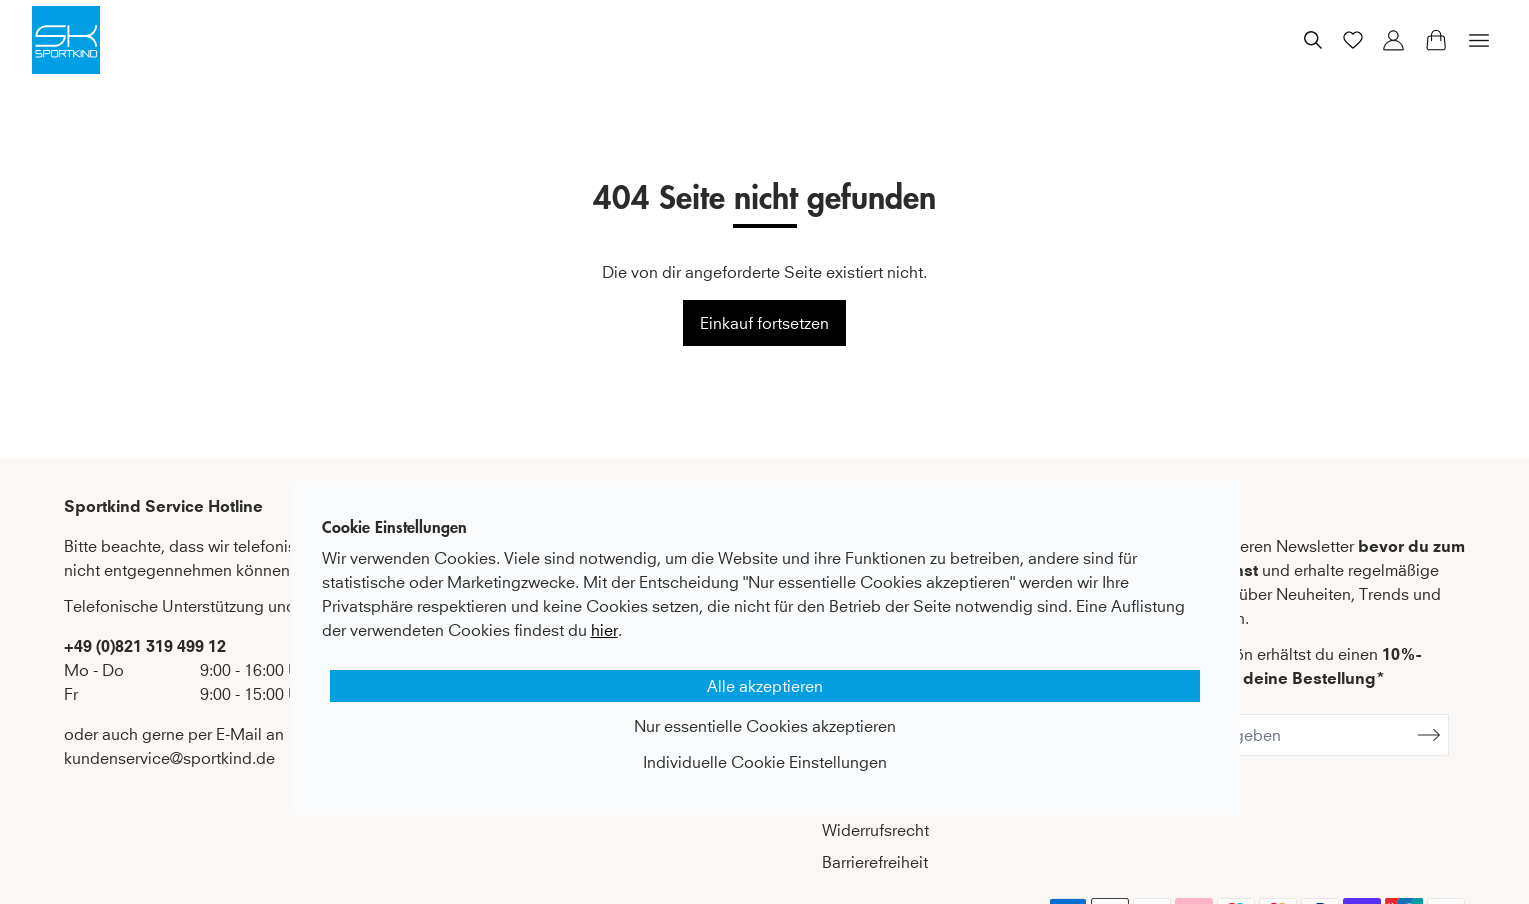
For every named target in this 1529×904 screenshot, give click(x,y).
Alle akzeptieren (765, 686)
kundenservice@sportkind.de (169, 758)
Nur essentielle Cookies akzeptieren (765, 726)
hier (604, 630)
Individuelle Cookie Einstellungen (765, 762)
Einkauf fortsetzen (764, 323)
